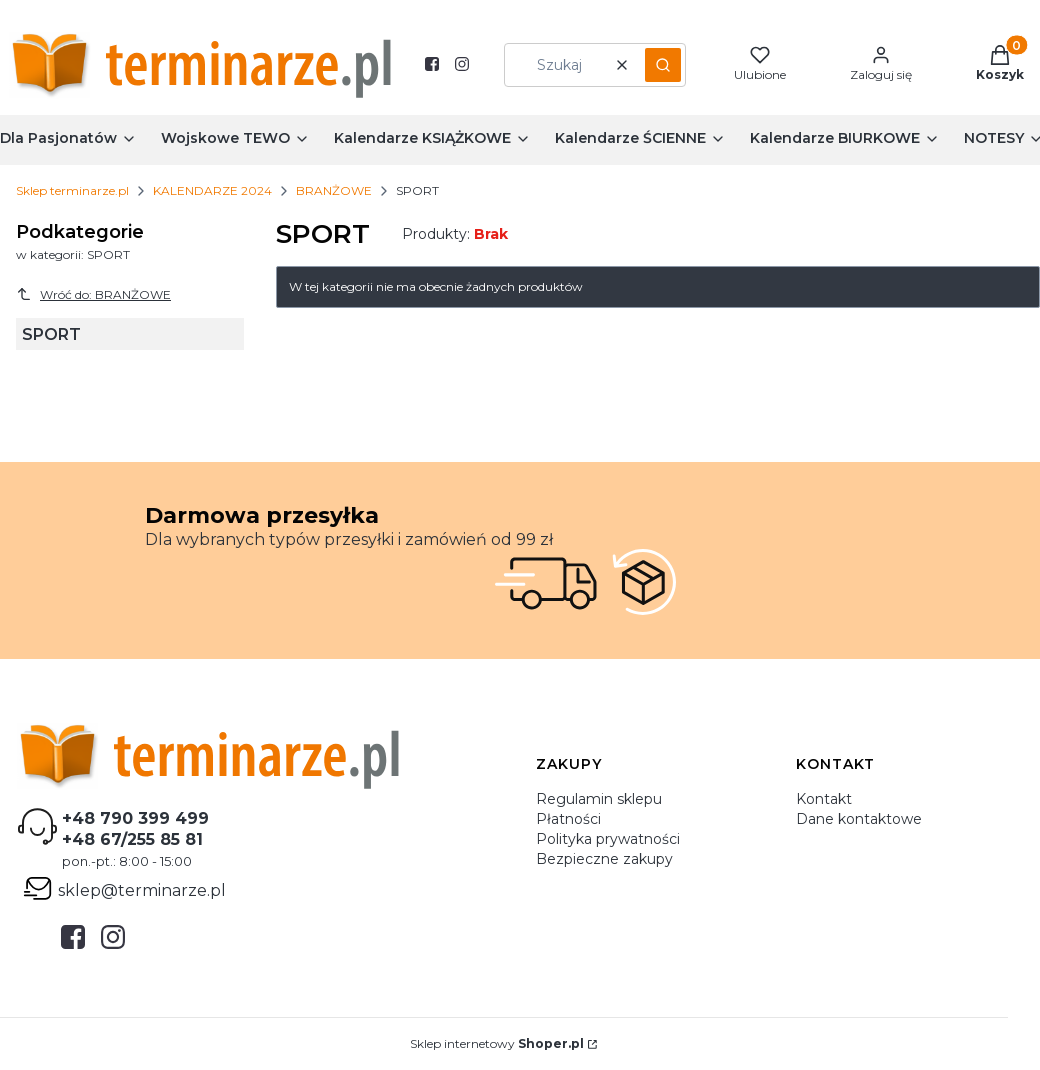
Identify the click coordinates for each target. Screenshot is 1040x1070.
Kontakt (824, 799)
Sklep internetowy (497, 1043)
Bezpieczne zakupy (604, 859)
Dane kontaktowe (859, 819)
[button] (663, 65)
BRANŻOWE (334, 190)
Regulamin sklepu (599, 799)
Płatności (568, 819)
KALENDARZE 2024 (212, 190)
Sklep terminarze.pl (72, 190)
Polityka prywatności (608, 839)
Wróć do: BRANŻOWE (93, 294)
